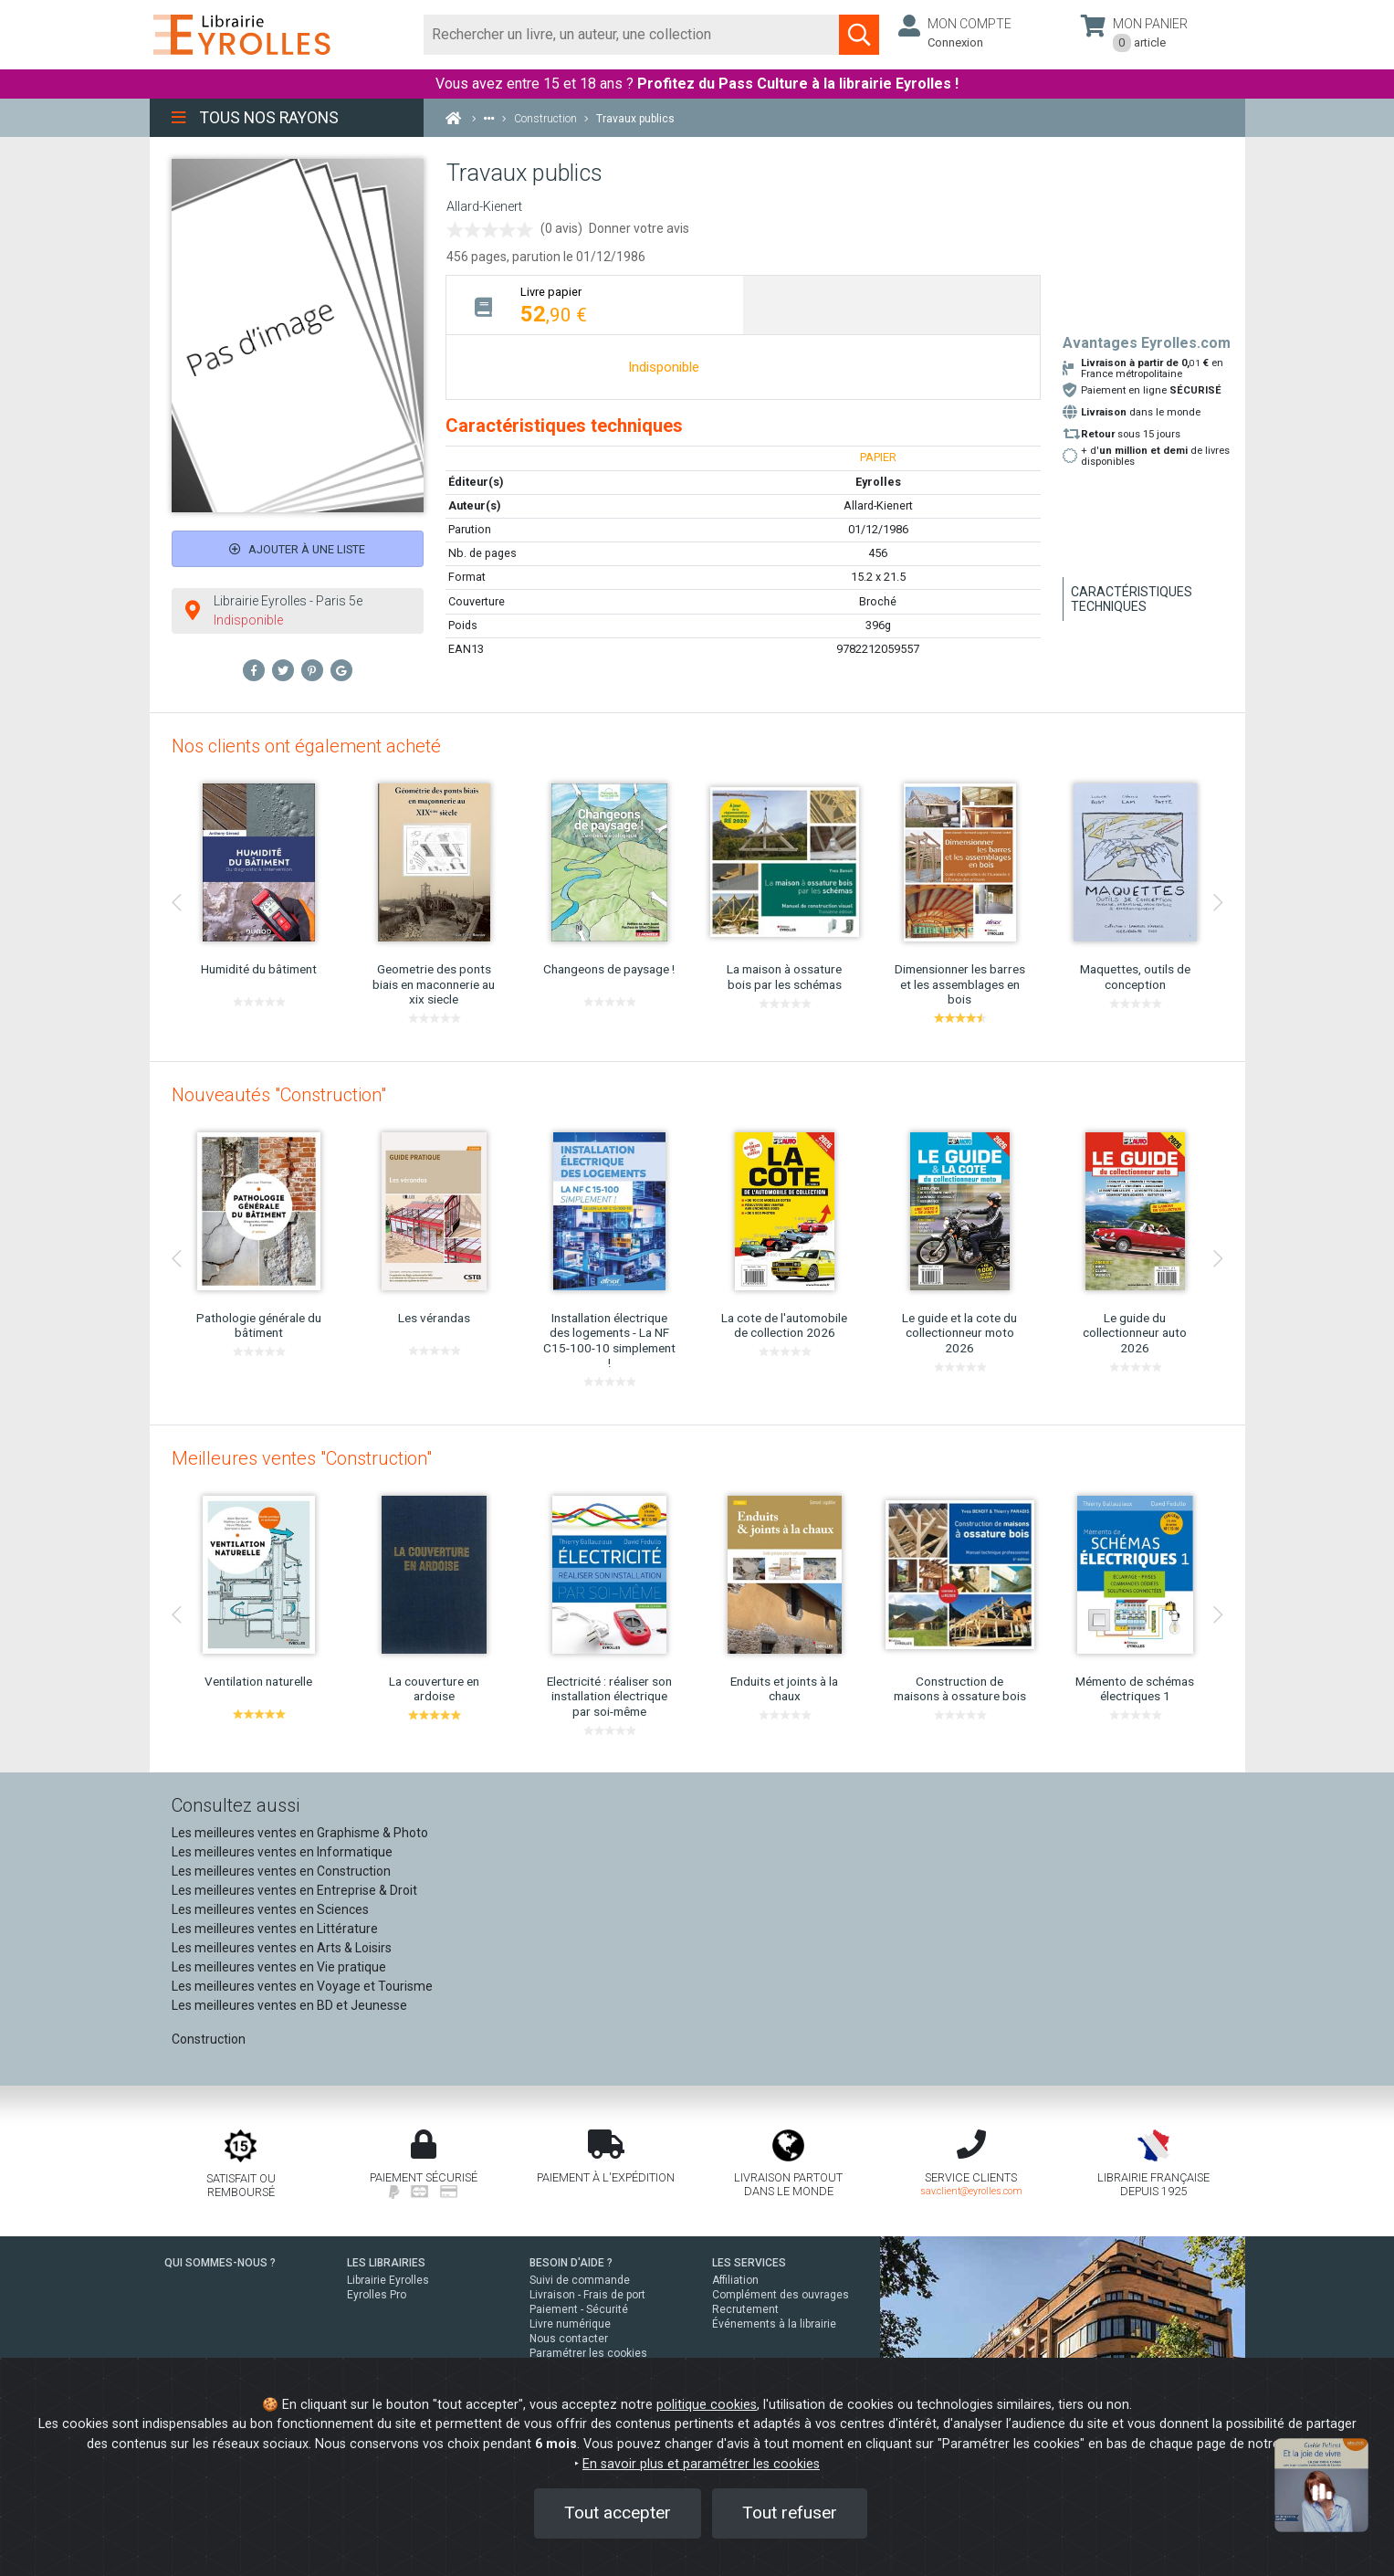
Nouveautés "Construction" (279, 1095)
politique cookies (706, 2405)
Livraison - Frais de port (587, 2294)
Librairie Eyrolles (388, 2280)
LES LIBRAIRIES (386, 2262)
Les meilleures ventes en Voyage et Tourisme (302, 1986)
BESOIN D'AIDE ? (571, 2262)
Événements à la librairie (774, 2324)
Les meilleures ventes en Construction (281, 1871)
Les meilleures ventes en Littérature (275, 1928)
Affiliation (735, 2280)
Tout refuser (789, 2512)
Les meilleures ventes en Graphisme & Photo (300, 1832)
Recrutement (745, 2309)
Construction (209, 2039)
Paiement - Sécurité (578, 2309)
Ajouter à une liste (297, 549)
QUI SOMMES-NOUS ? (220, 2262)
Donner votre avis (639, 228)
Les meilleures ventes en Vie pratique (279, 1967)
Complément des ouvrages (780, 2294)
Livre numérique (570, 2324)
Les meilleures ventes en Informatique (282, 1852)
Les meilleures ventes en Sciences (270, 1909)
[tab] (594, 304)
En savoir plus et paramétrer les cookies (701, 2464)
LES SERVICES (749, 2262)
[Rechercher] (632, 35)
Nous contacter (568, 2338)
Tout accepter (617, 2512)
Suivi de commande (579, 2280)
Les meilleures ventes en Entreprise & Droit (294, 1890)
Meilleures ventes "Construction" (302, 1458)
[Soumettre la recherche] (859, 35)
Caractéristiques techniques (1131, 599)
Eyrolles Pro (376, 2294)
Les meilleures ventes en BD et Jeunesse (289, 2005)
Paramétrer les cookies (588, 2353)
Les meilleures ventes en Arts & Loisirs (282, 1947)
